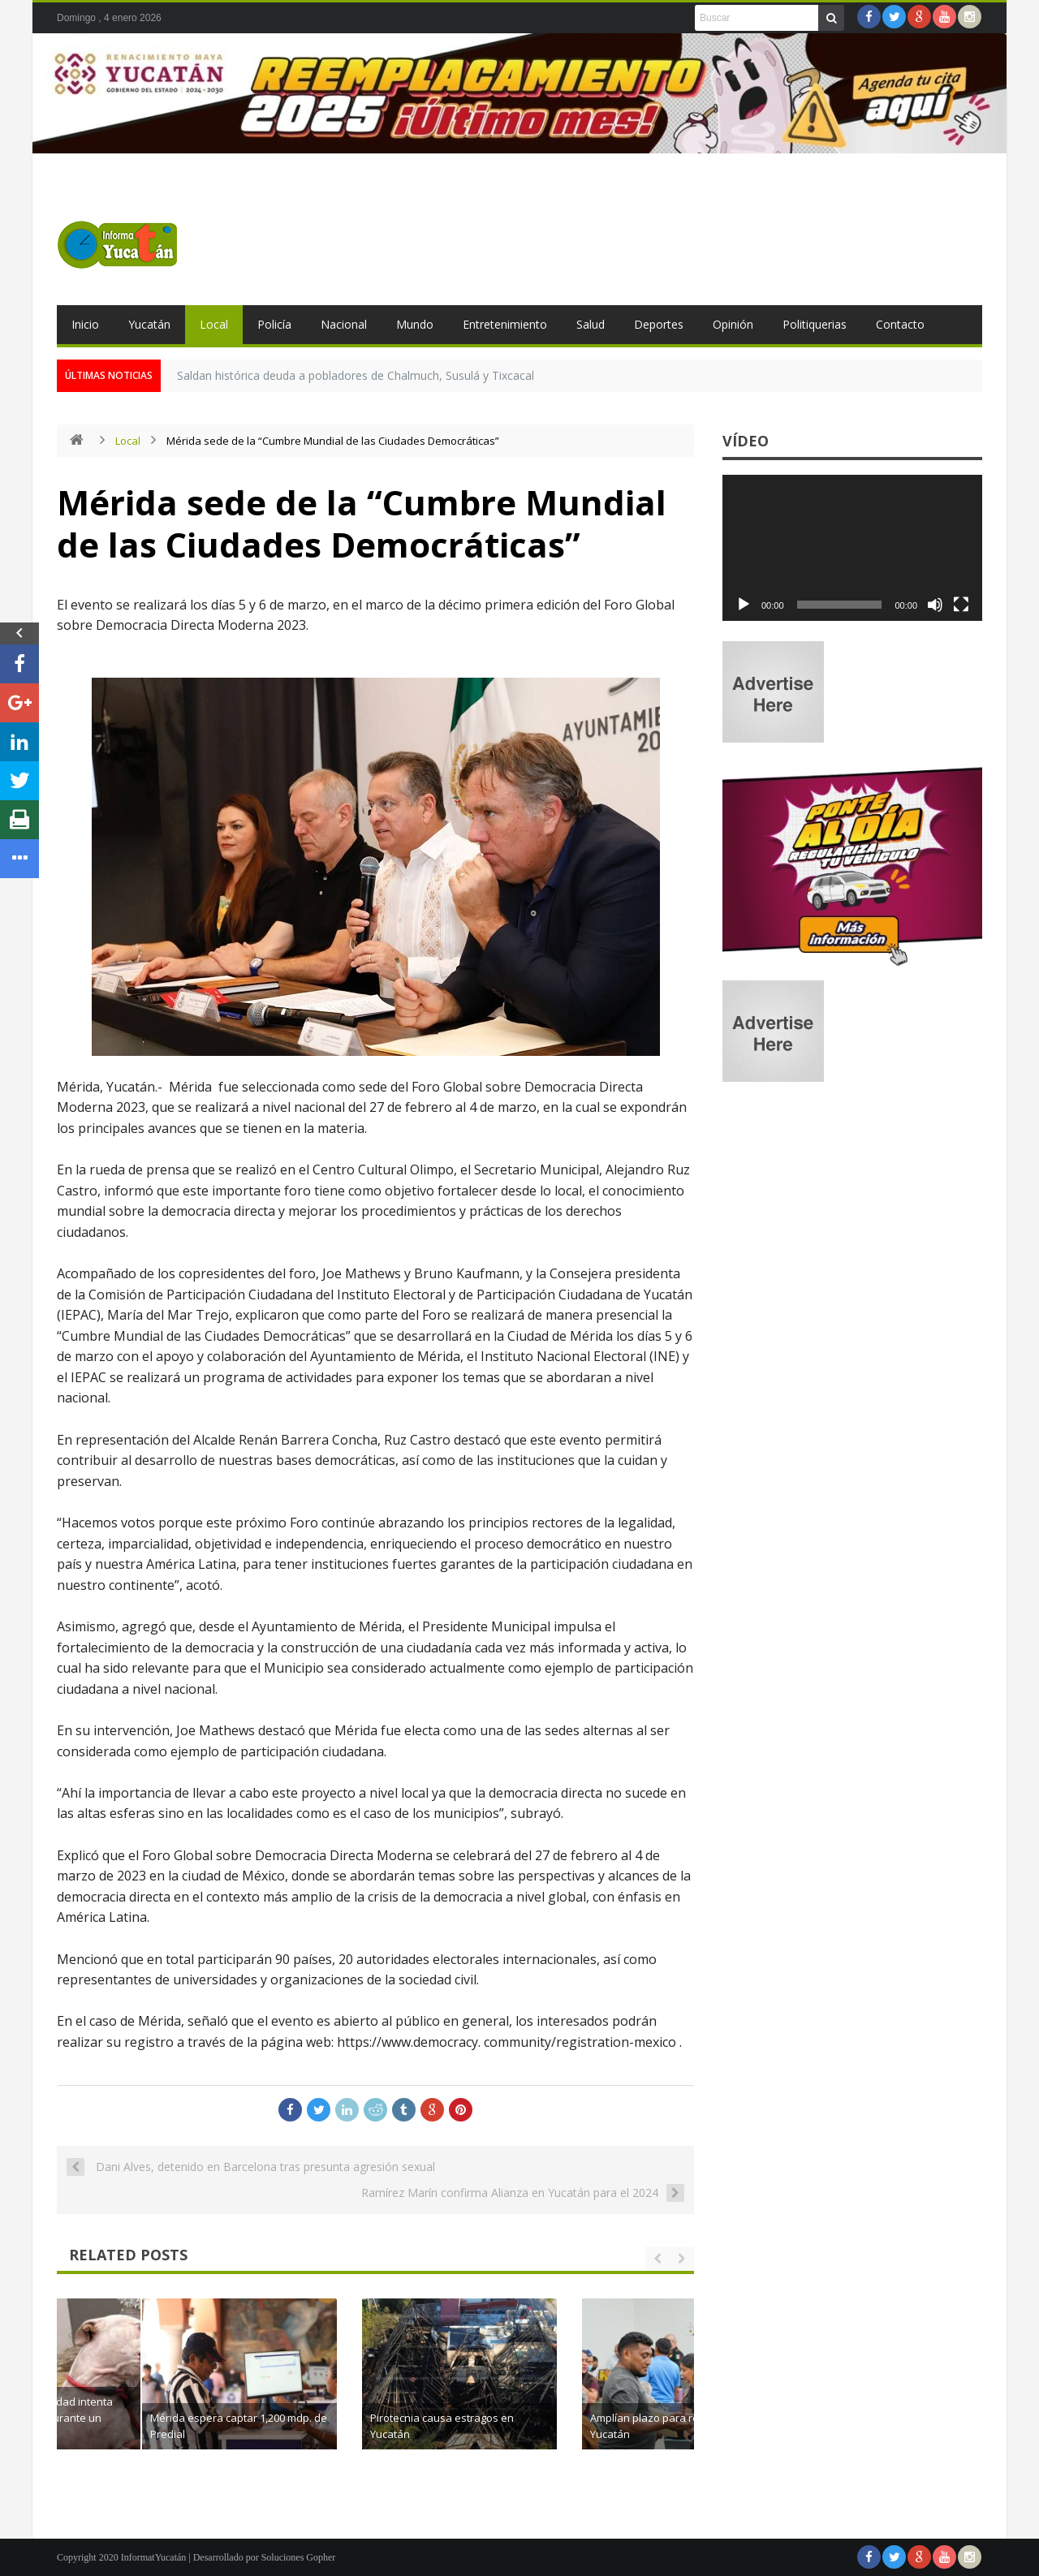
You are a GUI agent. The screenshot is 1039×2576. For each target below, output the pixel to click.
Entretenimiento (505, 324)
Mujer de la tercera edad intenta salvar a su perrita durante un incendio (180, 2417)
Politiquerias (814, 324)
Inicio (85, 324)
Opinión (733, 324)
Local (214, 324)
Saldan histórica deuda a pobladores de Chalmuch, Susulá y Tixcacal (355, 375)
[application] (852, 548)
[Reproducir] (743, 605)
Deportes (658, 324)
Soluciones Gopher (298, 2557)
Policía (274, 324)
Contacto (900, 324)
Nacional (344, 324)
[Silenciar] (935, 605)
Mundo (414, 324)
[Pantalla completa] (961, 605)
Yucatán (149, 324)
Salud (590, 324)
